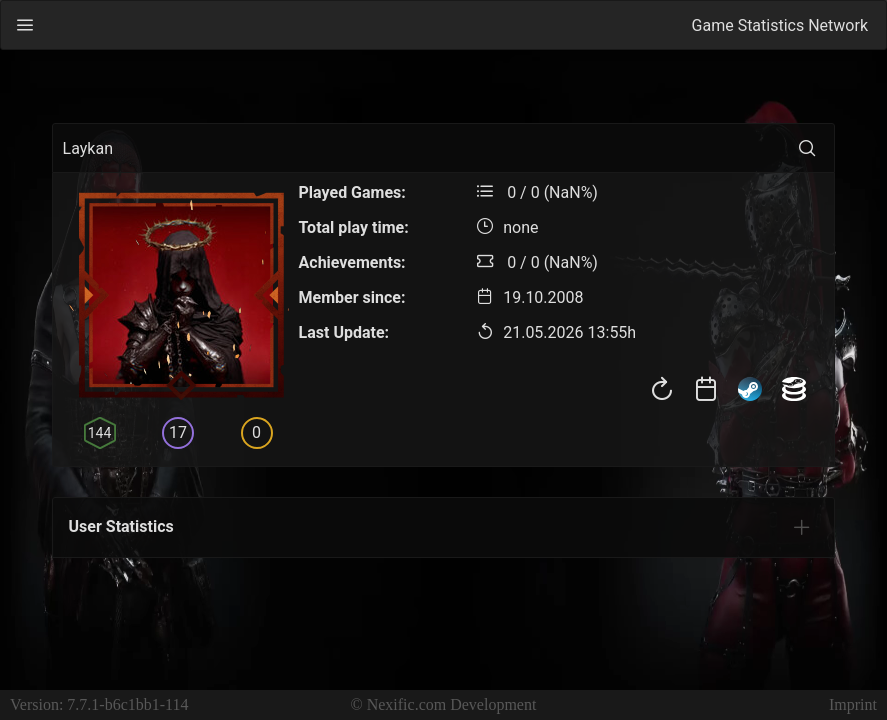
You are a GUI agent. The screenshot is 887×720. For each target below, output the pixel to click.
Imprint (853, 704)
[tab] (802, 527)
